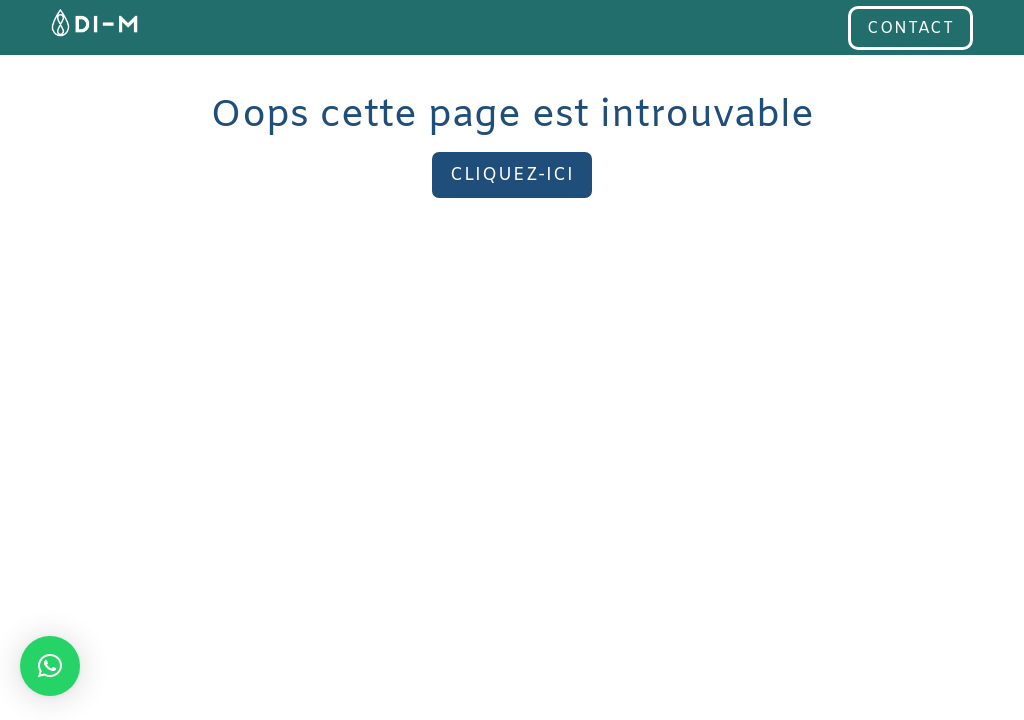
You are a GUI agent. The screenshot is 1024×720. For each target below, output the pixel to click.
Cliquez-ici (512, 175)
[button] (50, 666)
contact (910, 28)
